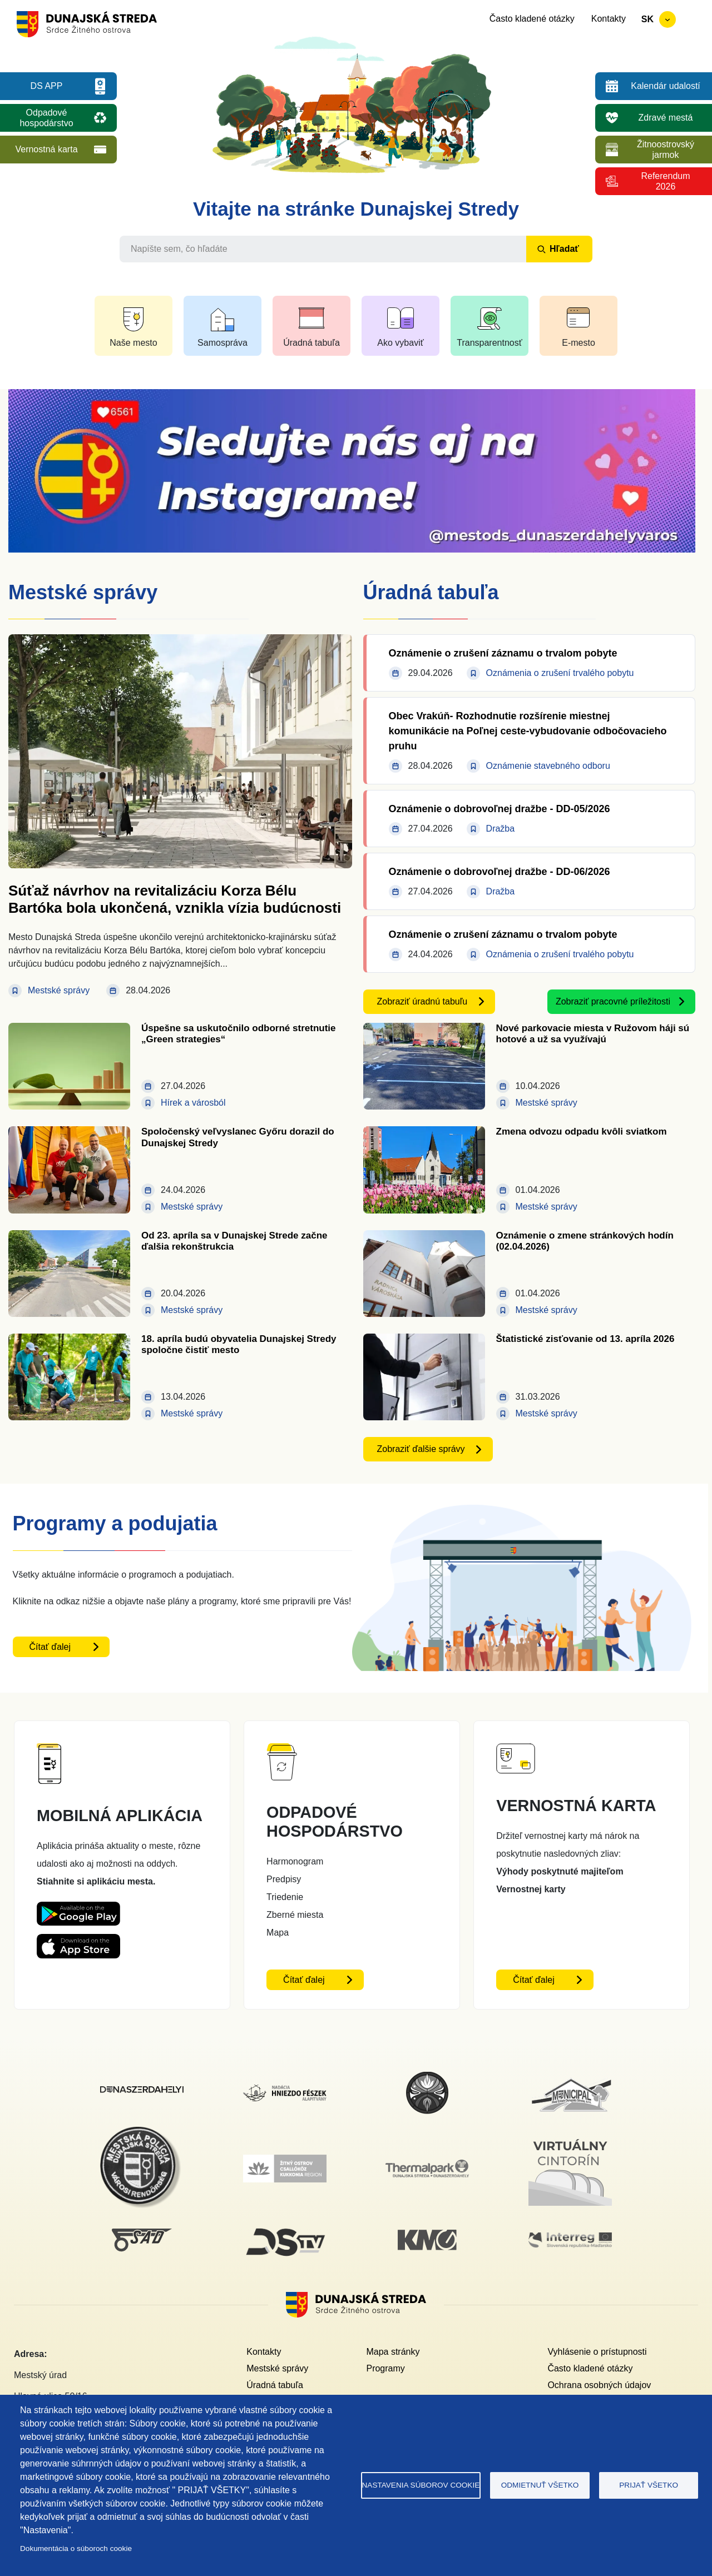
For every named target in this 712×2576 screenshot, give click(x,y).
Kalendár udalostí (665, 86)
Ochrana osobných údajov (599, 2385)
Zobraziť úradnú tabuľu (422, 1001)
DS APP (47, 86)
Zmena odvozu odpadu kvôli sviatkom (581, 1131)
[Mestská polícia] (142, 2132)
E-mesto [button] (578, 342)
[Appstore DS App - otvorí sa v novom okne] (78, 1942)
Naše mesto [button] (133, 342)
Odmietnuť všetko (540, 2485)
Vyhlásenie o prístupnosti (596, 2351)
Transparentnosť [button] (489, 342)
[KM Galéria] (427, 2236)
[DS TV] (285, 2228)
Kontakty (608, 18)
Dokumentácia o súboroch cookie (76, 2548)
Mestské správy (277, 2368)
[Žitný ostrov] (285, 2161)
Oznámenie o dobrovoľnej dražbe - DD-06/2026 (499, 871)
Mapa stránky (392, 2351)
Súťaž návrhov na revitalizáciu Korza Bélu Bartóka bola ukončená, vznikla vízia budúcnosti (174, 899)
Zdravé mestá (666, 117)
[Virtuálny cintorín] (570, 2137)
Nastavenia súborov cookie (421, 2485)
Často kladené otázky (532, 18)
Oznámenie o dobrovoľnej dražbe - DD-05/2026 (499, 808)
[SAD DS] (142, 2235)
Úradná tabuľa (274, 2385)
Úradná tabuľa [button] (311, 342)
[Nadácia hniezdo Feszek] (285, 2091)
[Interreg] (570, 2239)
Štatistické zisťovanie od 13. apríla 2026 (585, 1339)
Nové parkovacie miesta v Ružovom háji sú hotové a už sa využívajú (593, 1034)
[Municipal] (570, 2077)
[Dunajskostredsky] (142, 2092)
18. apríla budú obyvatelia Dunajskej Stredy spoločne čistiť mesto (239, 1344)
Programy (385, 2368)
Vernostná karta (46, 149)
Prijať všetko (648, 2485)
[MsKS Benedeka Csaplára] (427, 2077)
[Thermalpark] (427, 2166)
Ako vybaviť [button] (400, 342)
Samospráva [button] (222, 342)
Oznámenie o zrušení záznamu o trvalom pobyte (503, 653)
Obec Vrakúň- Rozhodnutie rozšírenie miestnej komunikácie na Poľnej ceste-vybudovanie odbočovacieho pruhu (528, 731)
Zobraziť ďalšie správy (421, 1449)
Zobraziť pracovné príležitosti (613, 1001)
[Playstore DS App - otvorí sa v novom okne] (78, 1910)
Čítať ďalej (50, 1647)
